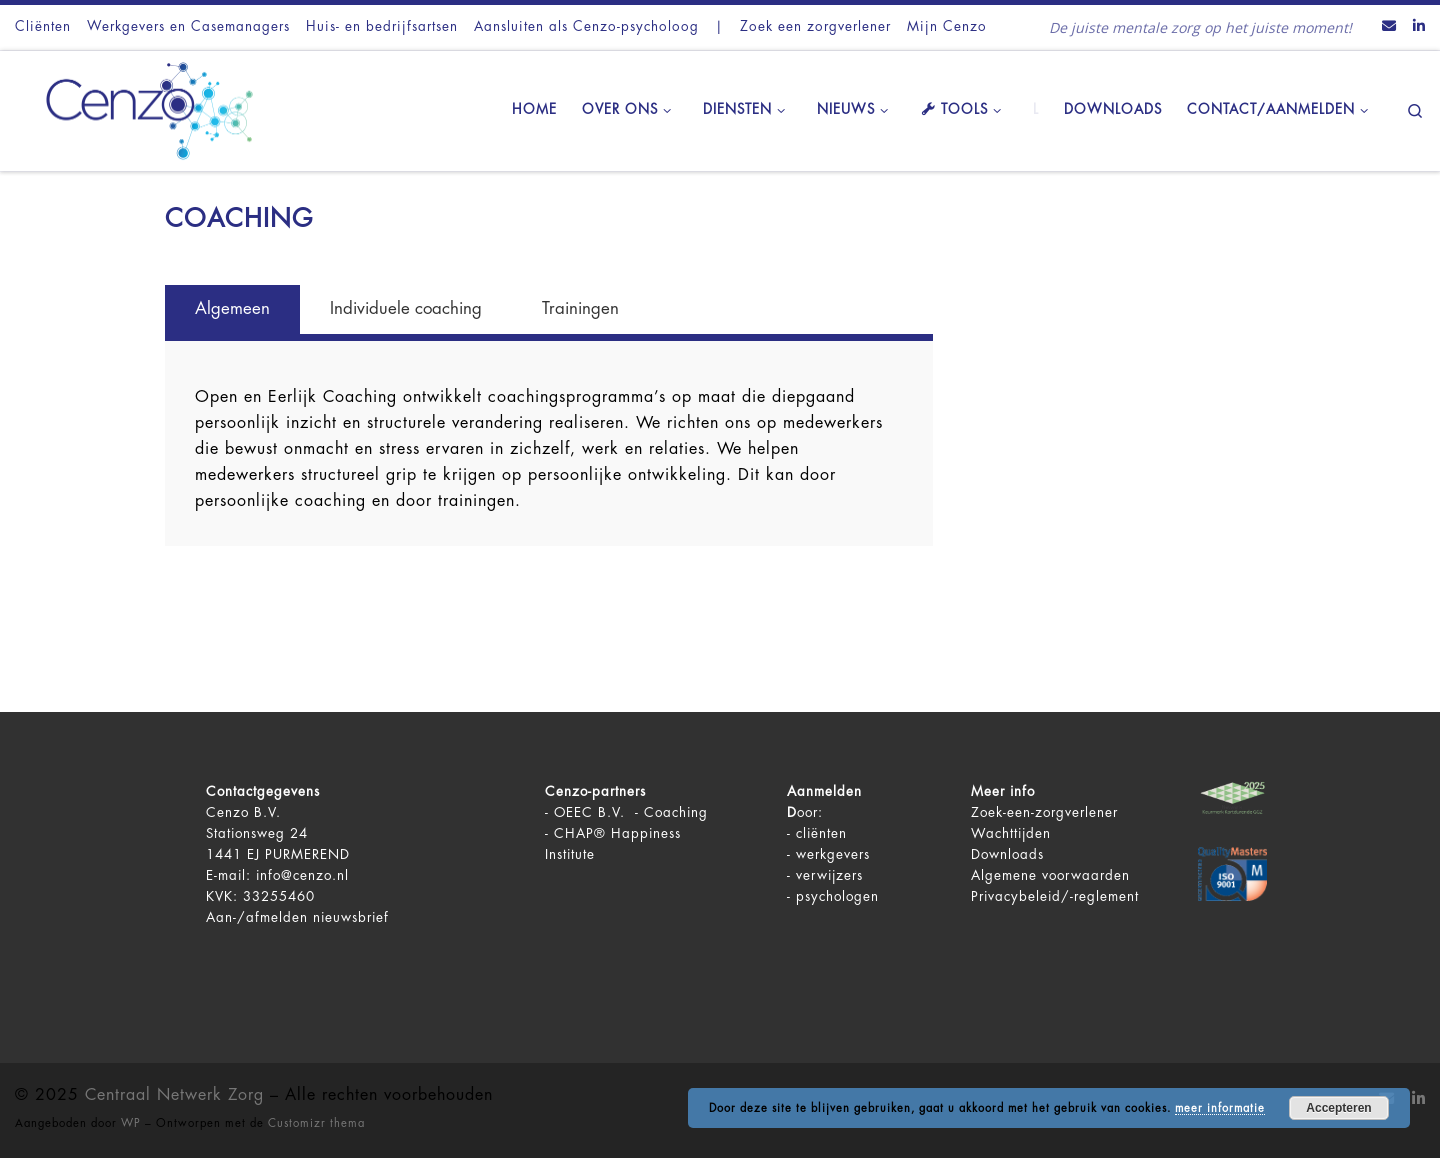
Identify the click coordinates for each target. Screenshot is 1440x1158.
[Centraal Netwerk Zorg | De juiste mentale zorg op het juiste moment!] (140, 108)
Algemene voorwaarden (1050, 875)
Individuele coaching (406, 308)
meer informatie (1220, 1108)
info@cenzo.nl (302, 875)
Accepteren (1338, 1108)
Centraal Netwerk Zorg (174, 1095)
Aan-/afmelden (257, 917)
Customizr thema (316, 1123)
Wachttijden (1011, 833)
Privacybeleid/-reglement (1055, 896)
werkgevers (833, 854)
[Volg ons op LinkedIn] (1419, 27)
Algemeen (232, 308)
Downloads (1007, 854)
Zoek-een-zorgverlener (1044, 812)
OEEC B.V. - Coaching (631, 812)
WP (131, 1123)
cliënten (821, 833)
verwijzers (829, 875)
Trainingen (580, 308)
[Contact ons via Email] (1389, 27)
